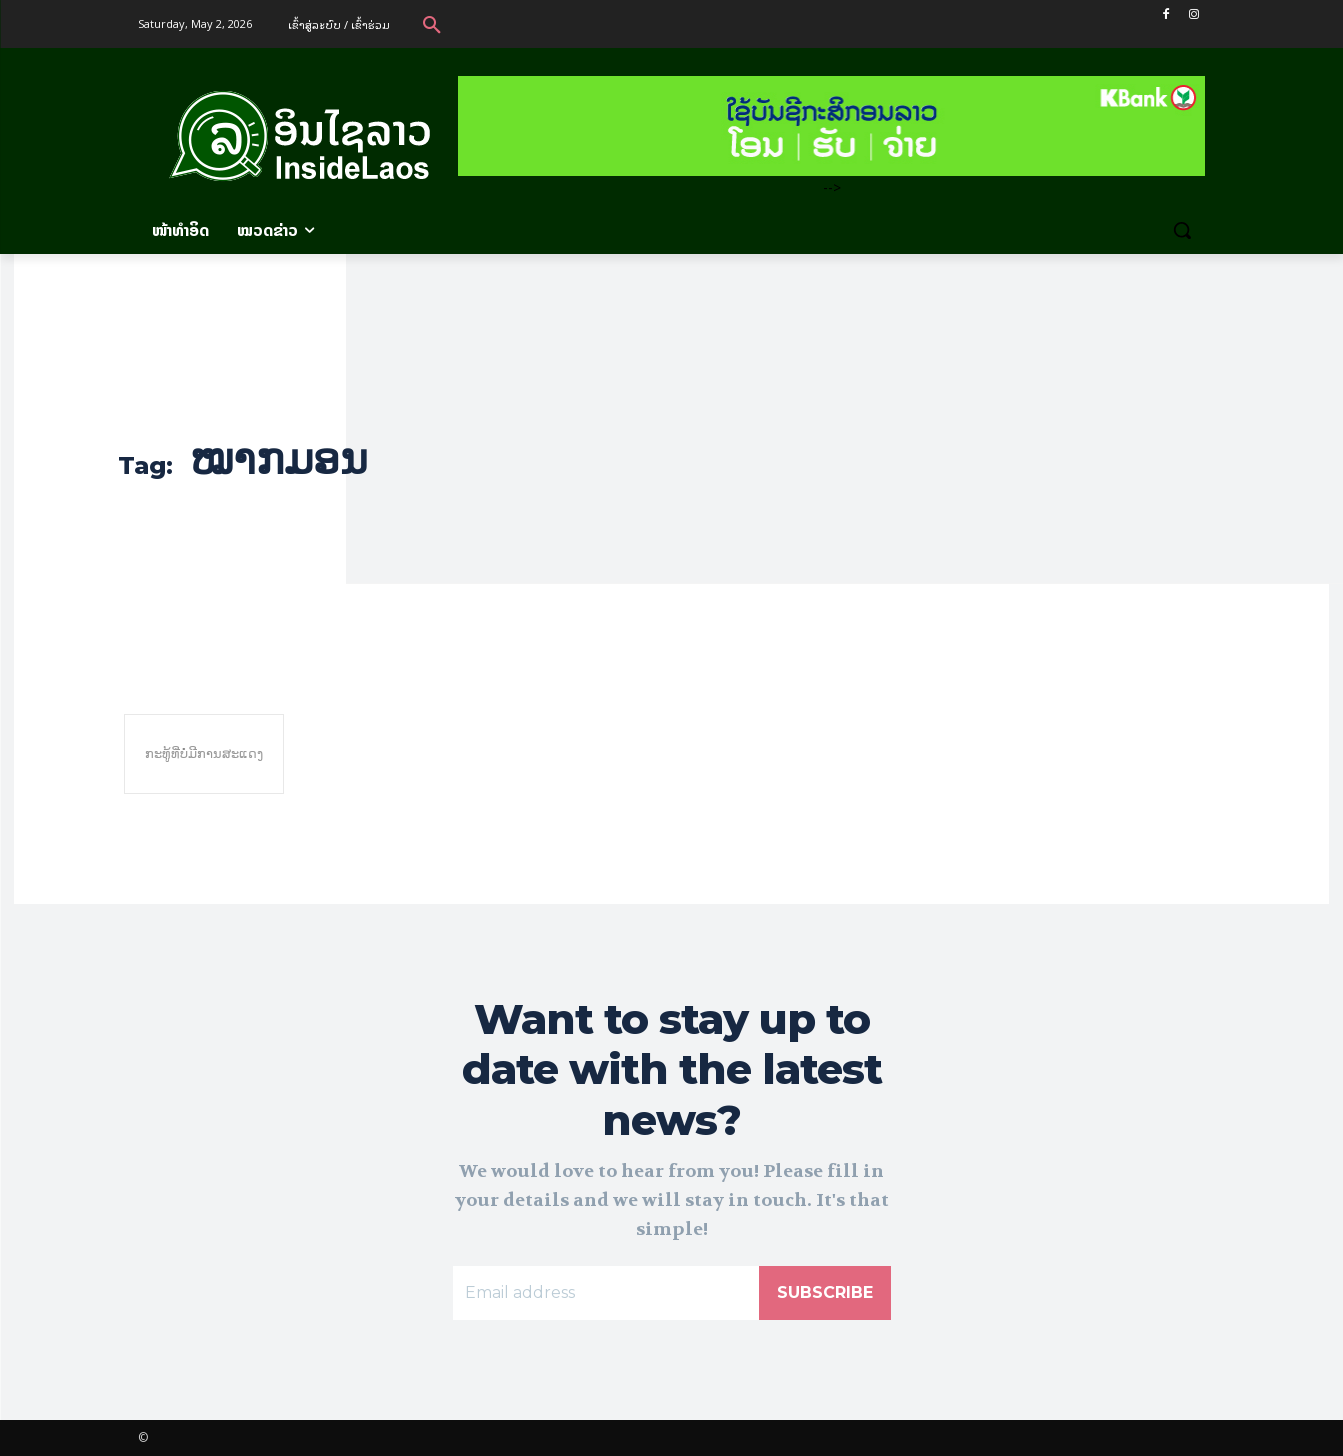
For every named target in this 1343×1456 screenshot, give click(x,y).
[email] (606, 1293)
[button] (432, 24)
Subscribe (825, 1292)
